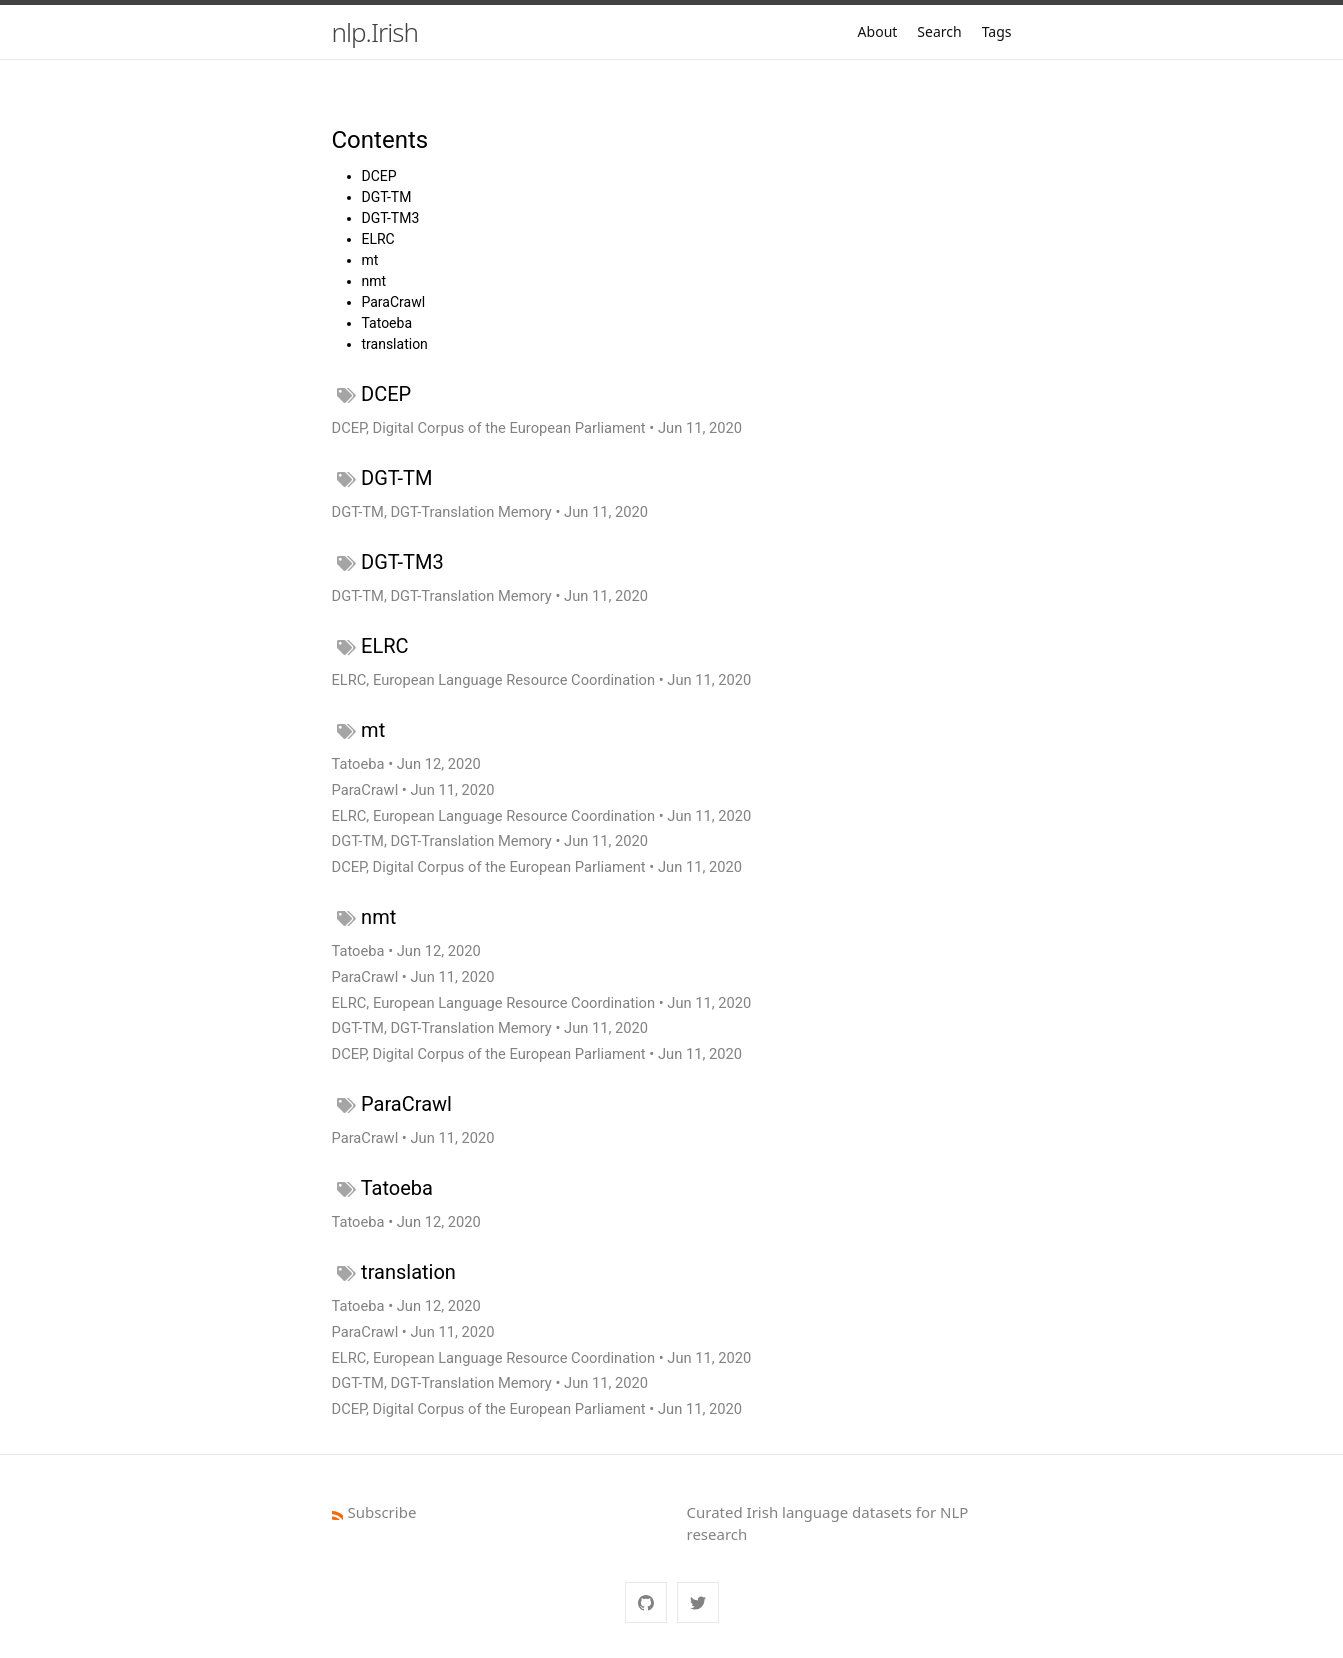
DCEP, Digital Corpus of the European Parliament (489, 428)
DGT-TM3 (391, 218)
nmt (374, 281)
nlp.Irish (375, 32)
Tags (997, 31)
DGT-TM (387, 197)
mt (370, 260)
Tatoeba (387, 323)
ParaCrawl (394, 302)
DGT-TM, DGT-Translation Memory (442, 512)
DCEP (379, 176)
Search (939, 31)
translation (395, 344)
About (878, 31)
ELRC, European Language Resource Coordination (494, 680)
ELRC (378, 239)
